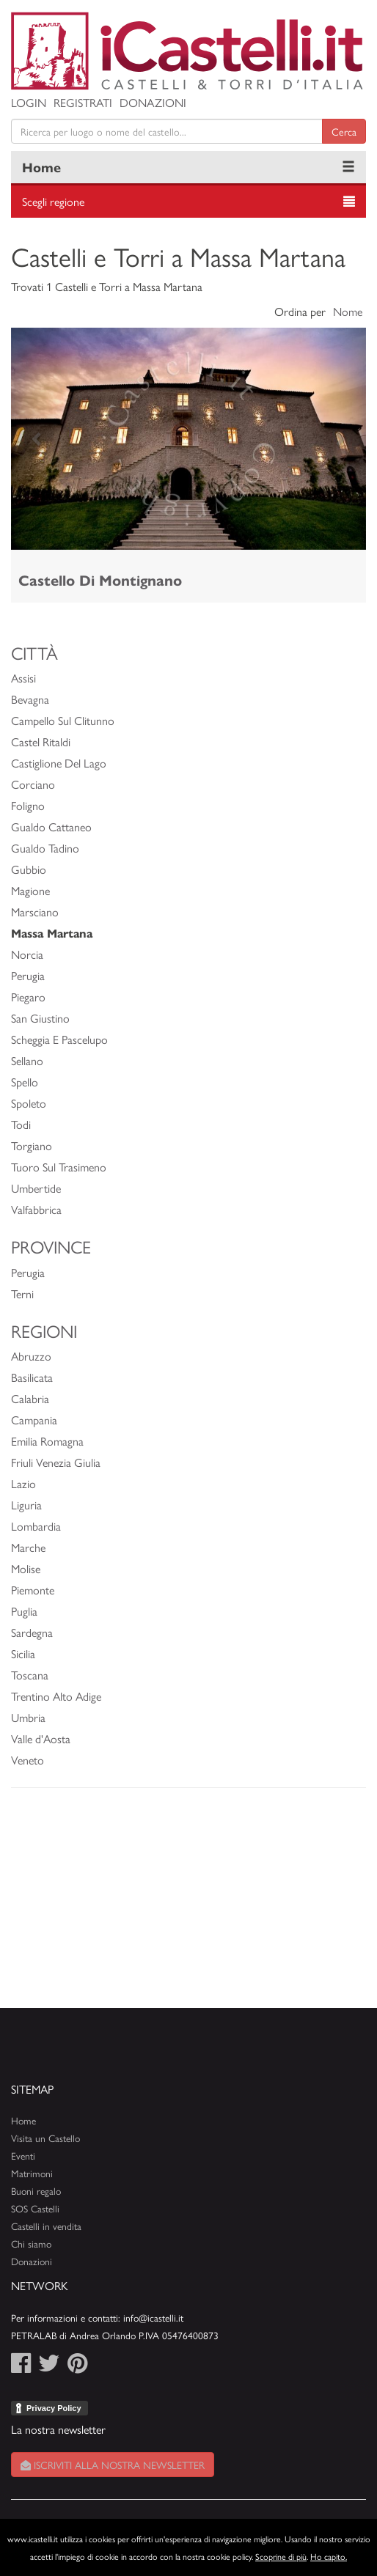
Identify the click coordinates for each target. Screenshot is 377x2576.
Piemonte (32, 1589)
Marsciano (35, 911)
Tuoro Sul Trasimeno (58, 1166)
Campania (34, 1419)
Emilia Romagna (47, 1440)
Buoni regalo (36, 2191)
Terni (22, 1293)
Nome (347, 311)
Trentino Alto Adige (56, 1696)
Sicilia (23, 1653)
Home (41, 167)
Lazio (23, 1483)
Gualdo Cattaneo (51, 826)
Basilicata (32, 1377)
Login (28, 102)
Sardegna (32, 1632)
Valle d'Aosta (40, 1738)
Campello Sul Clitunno (62, 720)
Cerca (344, 131)
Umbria (28, 1717)
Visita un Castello (45, 2138)
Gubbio (28, 869)
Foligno (28, 805)
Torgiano (31, 1145)
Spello (24, 1081)
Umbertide (36, 1188)
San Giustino (40, 1017)
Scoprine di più (281, 2556)
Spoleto (28, 1102)
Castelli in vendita (46, 2226)
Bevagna (30, 699)
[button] (38, 439)
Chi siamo (31, 2244)
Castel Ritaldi (40, 741)
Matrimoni (32, 2173)
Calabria (30, 1398)
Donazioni (153, 102)
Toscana (29, 1674)
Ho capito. (328, 2556)
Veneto (27, 1759)
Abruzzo (31, 1355)
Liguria (26, 1504)
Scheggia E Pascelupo (59, 1039)
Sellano (27, 1060)
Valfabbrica (36, 1209)
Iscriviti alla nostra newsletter (113, 2464)
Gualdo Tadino (45, 847)
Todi (21, 1124)
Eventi (23, 2156)
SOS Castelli (35, 2208)
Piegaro (28, 996)
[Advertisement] (188, 1905)
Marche (28, 1547)
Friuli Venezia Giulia (55, 1462)
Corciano (33, 784)
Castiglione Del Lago (58, 762)
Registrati (83, 102)
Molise (25, 1568)
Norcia (27, 954)
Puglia (24, 1610)
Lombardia (36, 1525)
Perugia (28, 975)
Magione (30, 890)
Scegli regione (53, 201)
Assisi (23, 677)
